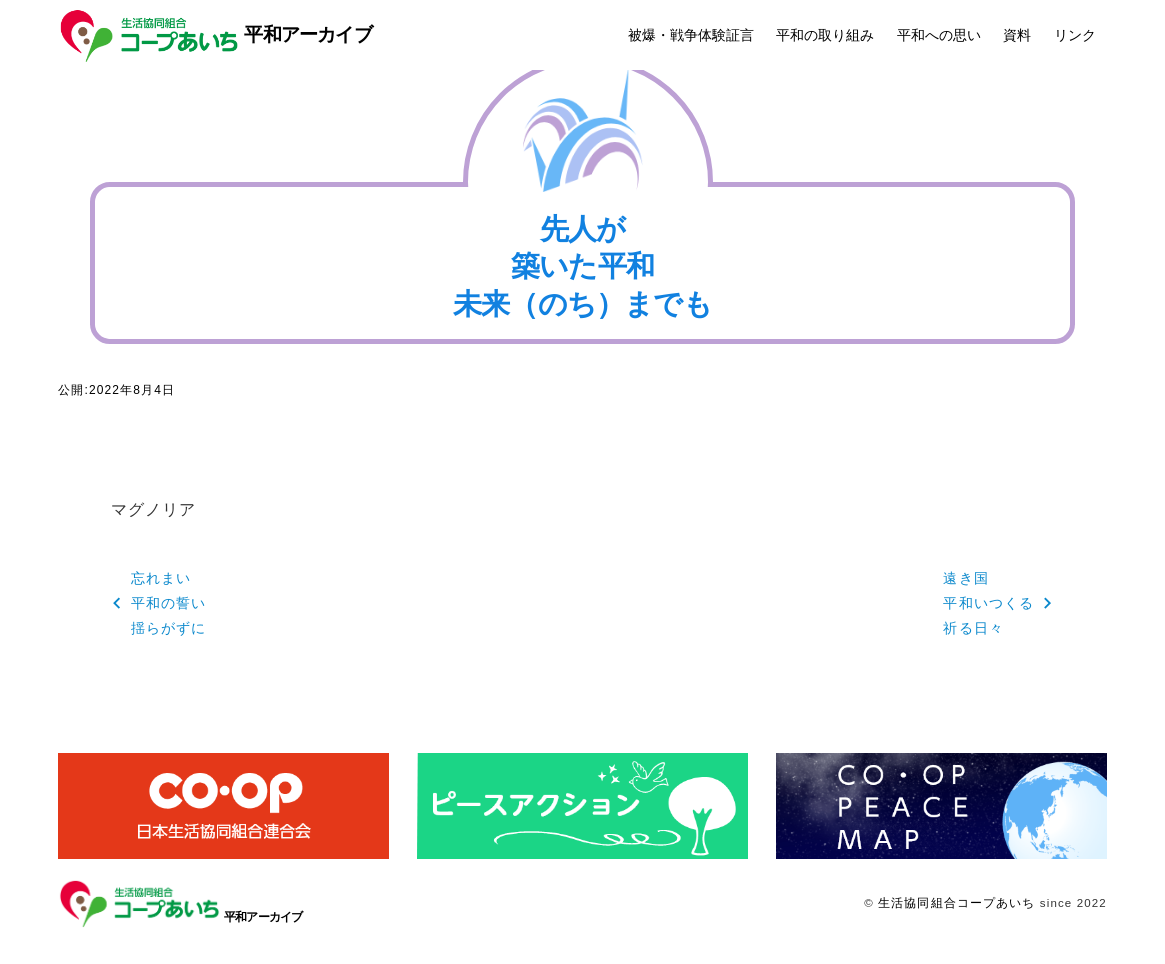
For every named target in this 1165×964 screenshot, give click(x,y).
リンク (1075, 35)
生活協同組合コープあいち (956, 903)
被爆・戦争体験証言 (691, 35)
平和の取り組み (825, 35)
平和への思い (939, 35)
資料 (1017, 35)
